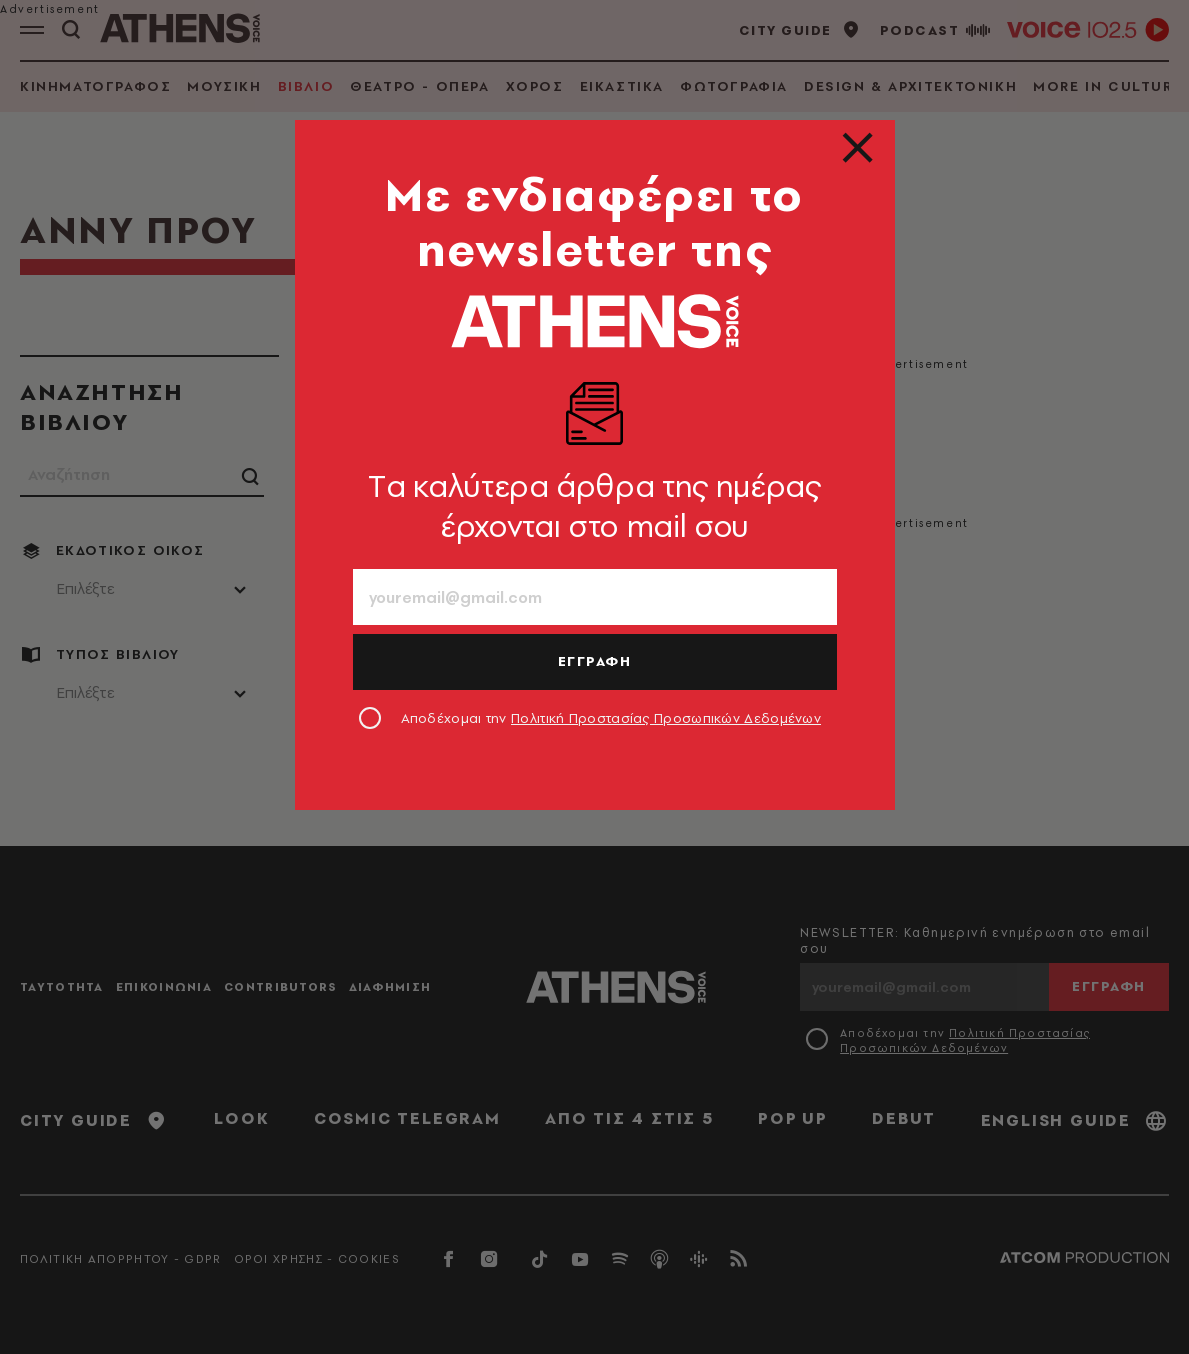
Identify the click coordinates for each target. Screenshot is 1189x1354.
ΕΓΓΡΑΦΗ (595, 661)
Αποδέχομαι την (611, 718)
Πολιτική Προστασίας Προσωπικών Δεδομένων (666, 718)
